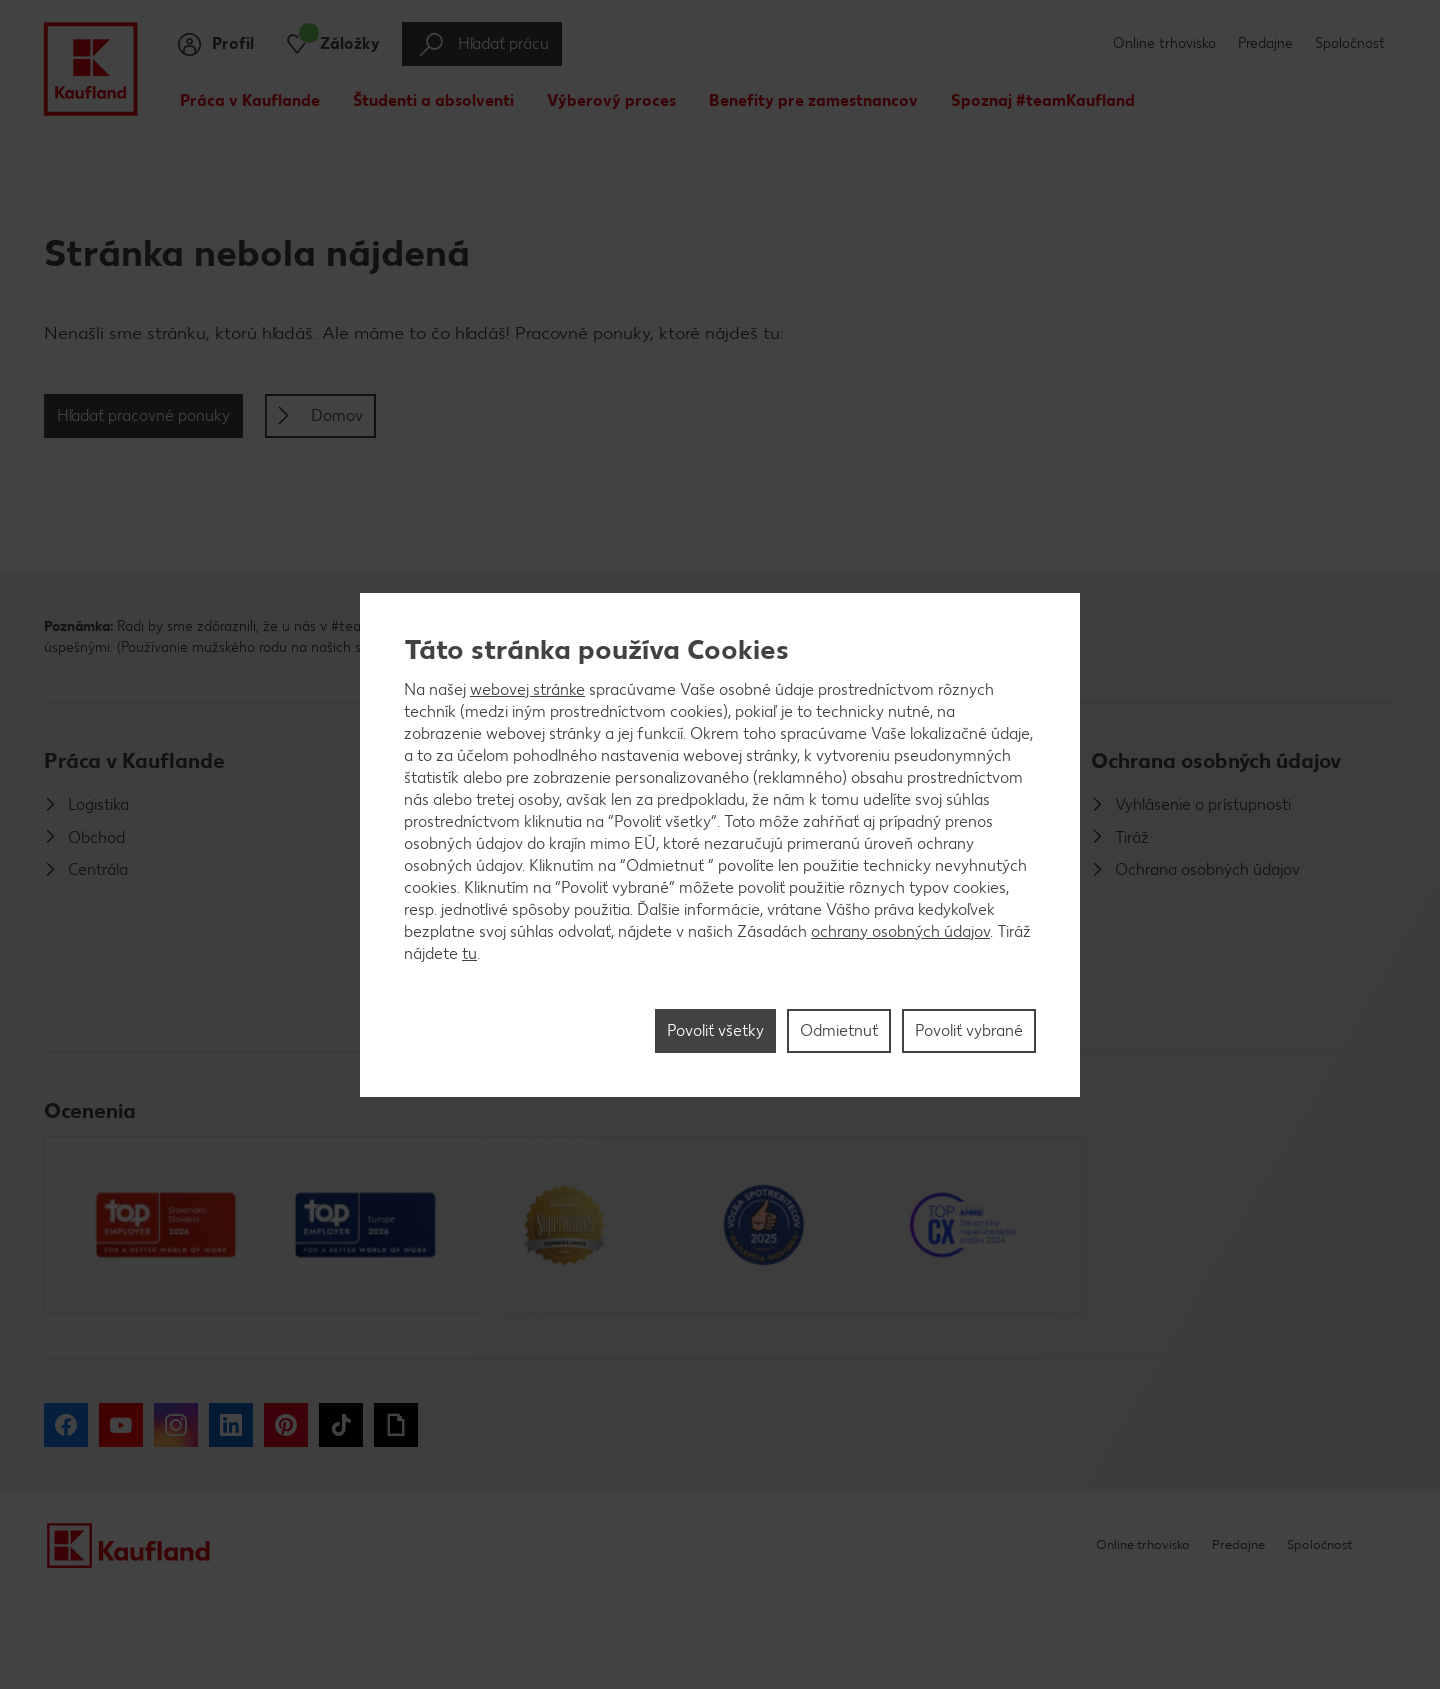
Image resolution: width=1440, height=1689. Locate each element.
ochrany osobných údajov (900, 931)
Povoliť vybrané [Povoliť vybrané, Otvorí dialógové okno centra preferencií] (969, 1030)
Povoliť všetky (715, 1030)
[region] (720, 845)
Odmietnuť (839, 1030)
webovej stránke (527, 689)
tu (469, 953)
